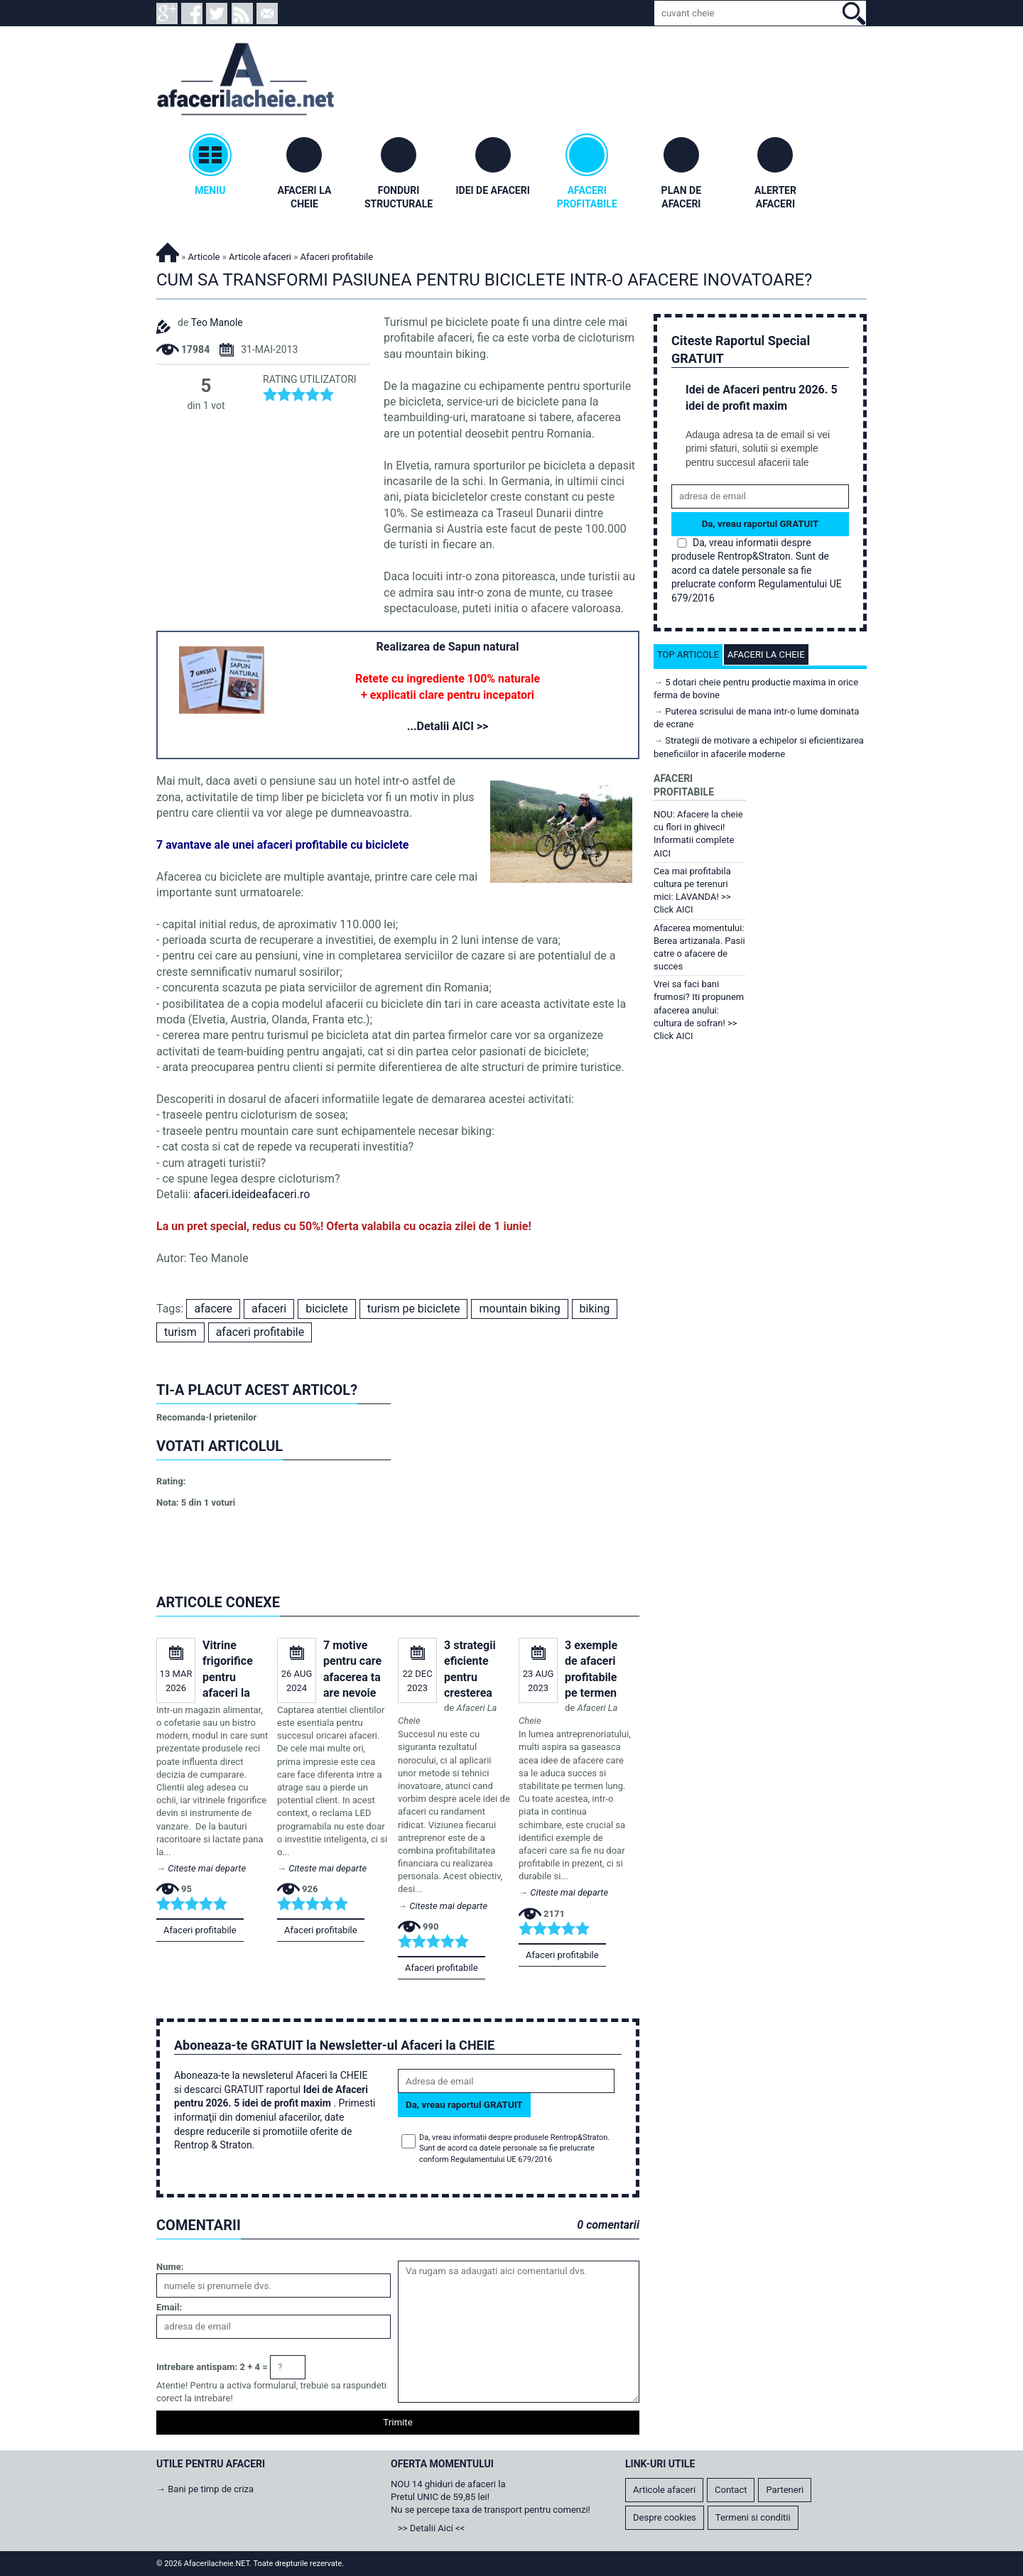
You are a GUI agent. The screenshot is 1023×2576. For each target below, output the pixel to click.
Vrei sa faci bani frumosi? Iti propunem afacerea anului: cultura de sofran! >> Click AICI (699, 1010)
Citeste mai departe (207, 1868)
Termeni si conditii (753, 2517)
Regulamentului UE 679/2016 (501, 2159)
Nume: (169, 2266)
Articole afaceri (260, 256)
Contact (731, 2489)
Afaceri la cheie (766, 654)
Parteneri (784, 2489)
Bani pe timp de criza (211, 2489)
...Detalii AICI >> (448, 726)
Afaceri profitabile (200, 1930)
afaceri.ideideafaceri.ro (251, 1194)
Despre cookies (664, 2517)
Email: (169, 2307)
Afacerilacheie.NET (167, 250)
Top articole (688, 654)
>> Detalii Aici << (431, 2528)
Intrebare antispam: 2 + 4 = (212, 2367)
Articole (204, 256)
